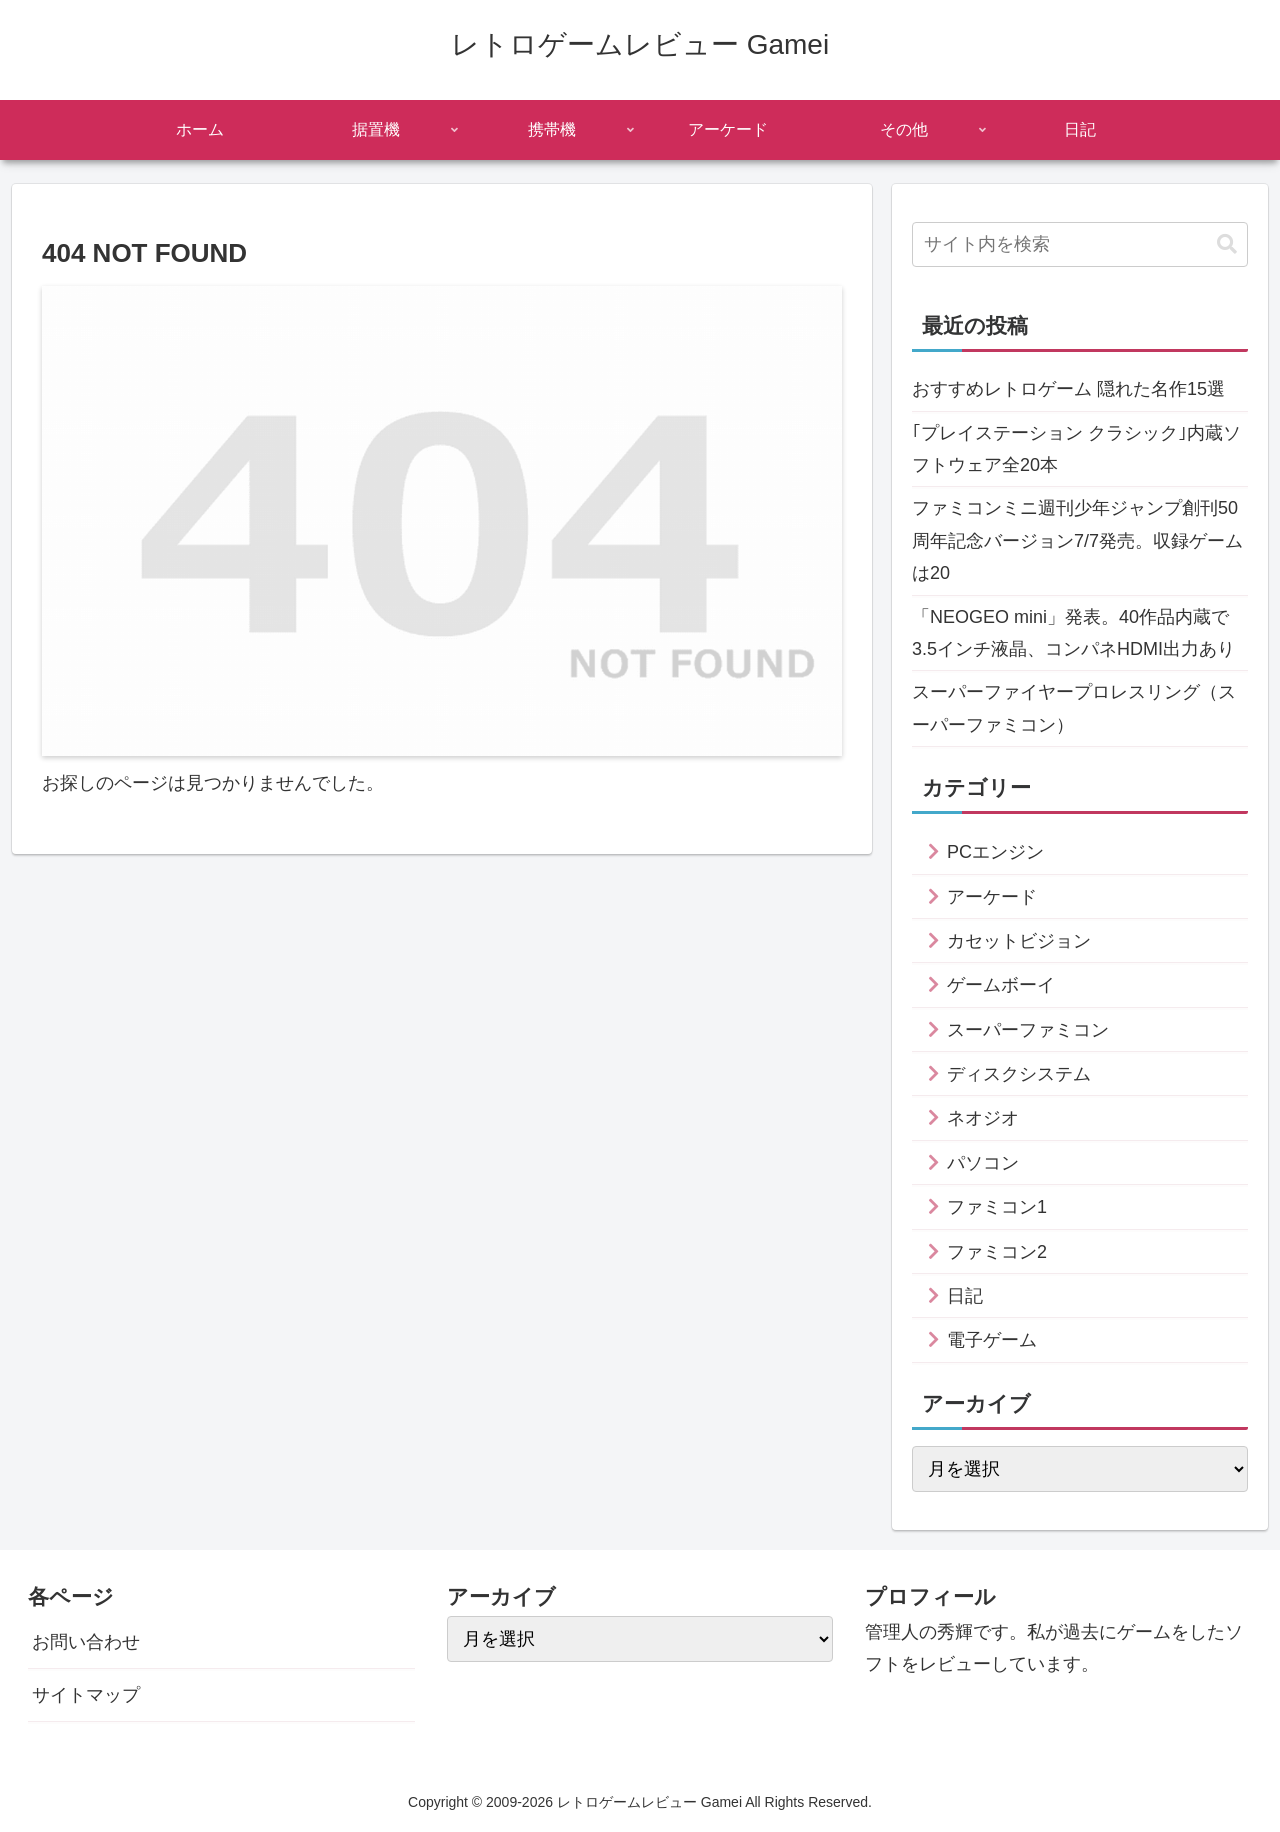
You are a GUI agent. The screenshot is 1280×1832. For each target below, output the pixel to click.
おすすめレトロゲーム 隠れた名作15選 (1068, 389)
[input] (1080, 244)
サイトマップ (86, 1695)
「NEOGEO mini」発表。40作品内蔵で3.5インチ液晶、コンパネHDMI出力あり (1073, 633)
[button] (1227, 244)
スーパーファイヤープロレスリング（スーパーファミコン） (1074, 708)
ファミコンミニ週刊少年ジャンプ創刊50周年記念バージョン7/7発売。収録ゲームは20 (1077, 540)
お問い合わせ (86, 1642)
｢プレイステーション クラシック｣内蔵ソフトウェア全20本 (1076, 449)
